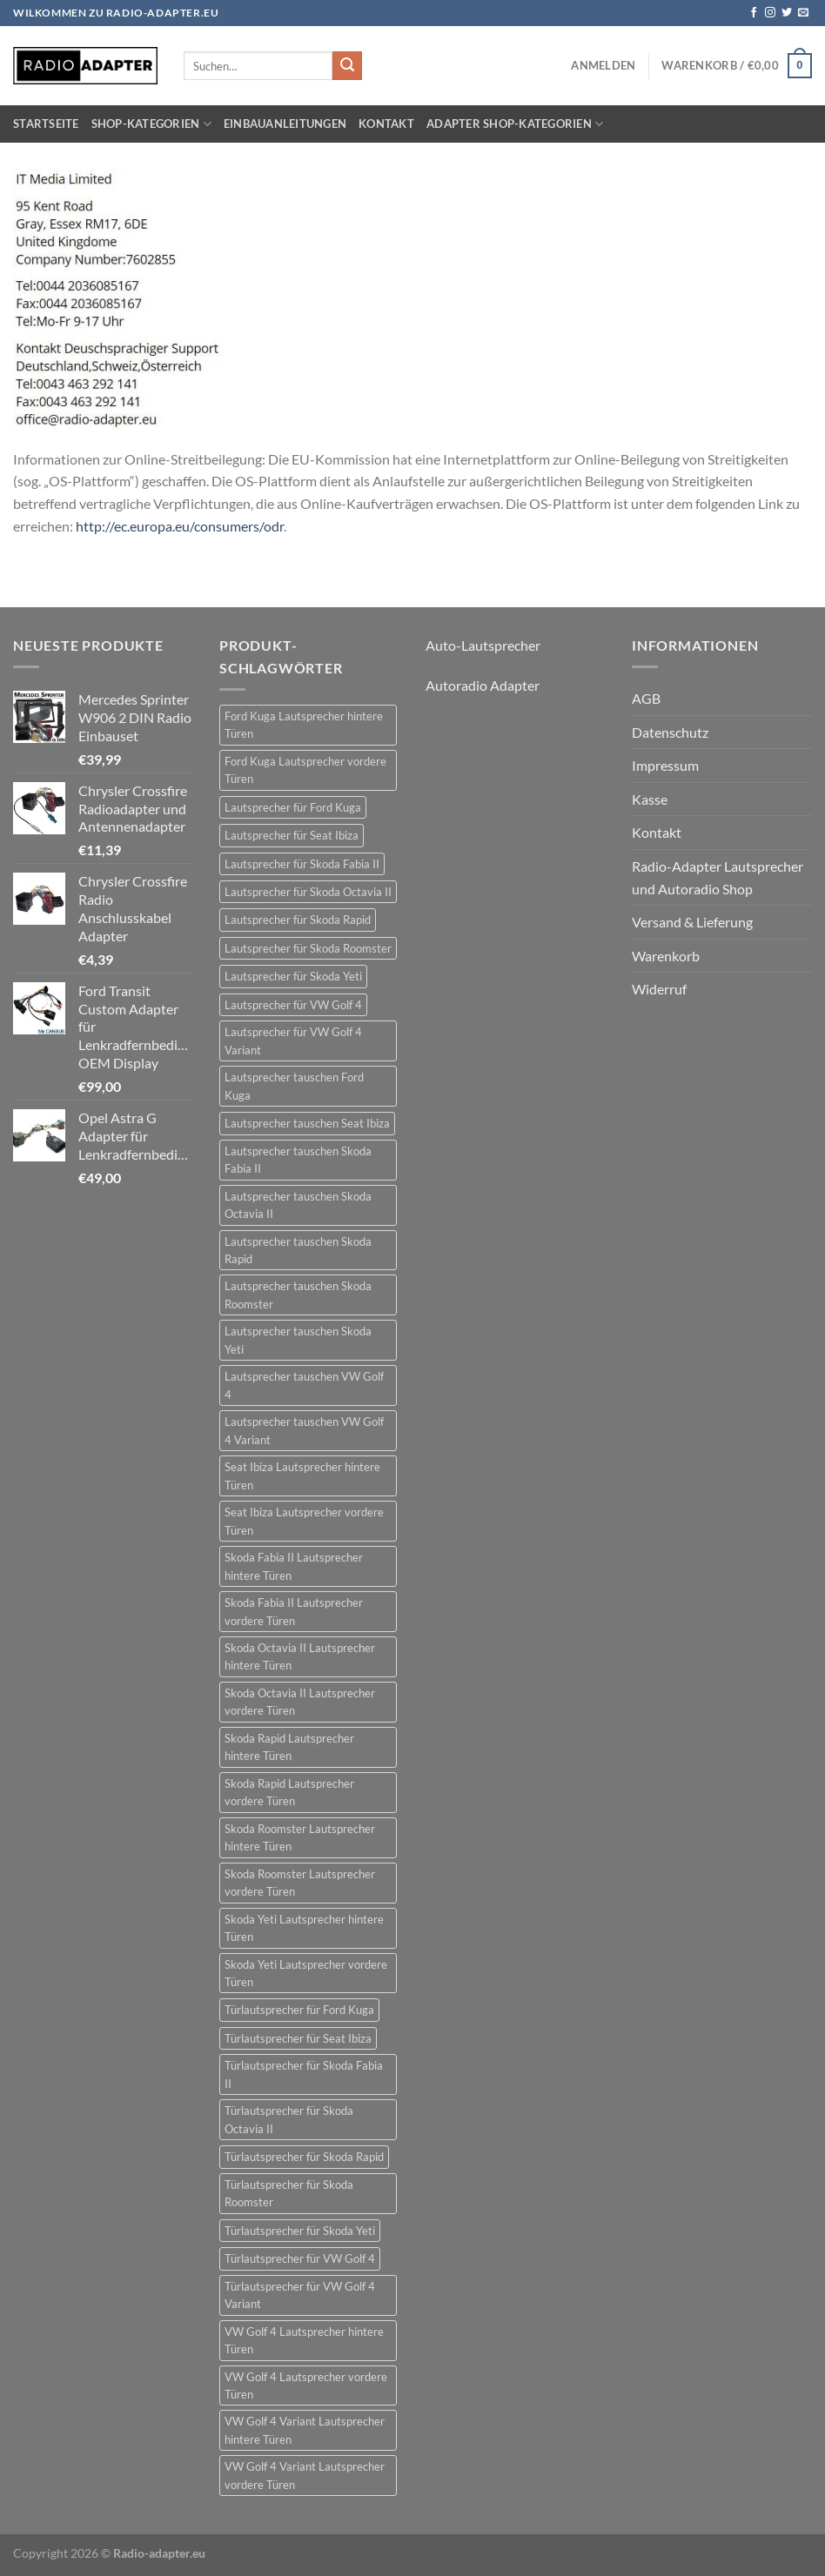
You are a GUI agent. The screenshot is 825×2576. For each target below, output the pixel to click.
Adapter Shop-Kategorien (514, 124)
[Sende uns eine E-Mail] (803, 13)
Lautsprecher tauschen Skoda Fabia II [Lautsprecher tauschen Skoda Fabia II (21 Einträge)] (298, 1159)
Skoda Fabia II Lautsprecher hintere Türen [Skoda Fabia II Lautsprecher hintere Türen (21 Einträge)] (294, 1566)
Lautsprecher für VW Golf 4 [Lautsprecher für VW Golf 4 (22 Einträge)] (293, 1005)
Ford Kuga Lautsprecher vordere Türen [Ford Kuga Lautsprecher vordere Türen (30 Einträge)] (305, 770)
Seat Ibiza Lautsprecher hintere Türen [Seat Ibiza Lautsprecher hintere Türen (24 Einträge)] (302, 1475)
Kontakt (386, 123)
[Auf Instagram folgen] (770, 13)
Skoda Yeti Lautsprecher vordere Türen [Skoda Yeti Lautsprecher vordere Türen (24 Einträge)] (306, 1973)
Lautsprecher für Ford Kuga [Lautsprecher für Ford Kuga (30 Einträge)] (293, 807)
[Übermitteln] (347, 66)
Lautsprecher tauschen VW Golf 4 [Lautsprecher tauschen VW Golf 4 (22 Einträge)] (304, 1385)
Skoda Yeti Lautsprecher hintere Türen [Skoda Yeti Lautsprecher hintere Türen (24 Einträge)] (304, 1928)
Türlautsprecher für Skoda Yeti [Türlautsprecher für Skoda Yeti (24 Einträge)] (300, 2231)
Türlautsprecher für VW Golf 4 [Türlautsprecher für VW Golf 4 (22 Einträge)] (300, 2258)
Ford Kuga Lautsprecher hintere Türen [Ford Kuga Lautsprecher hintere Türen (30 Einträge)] (304, 724)
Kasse (649, 799)
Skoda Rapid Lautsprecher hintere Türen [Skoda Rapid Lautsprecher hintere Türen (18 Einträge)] (289, 1747)
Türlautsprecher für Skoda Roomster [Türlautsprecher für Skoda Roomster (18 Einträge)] (289, 2193)
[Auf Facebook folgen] (753, 13)
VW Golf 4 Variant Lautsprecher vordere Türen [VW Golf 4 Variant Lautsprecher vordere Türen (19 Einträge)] (305, 2475)
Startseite (46, 123)
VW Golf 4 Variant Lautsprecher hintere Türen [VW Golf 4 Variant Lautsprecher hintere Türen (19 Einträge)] (305, 2430)
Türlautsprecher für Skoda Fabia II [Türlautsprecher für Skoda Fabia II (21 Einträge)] (304, 2074)
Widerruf (659, 988)
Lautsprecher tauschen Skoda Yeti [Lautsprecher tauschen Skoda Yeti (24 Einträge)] (298, 1339)
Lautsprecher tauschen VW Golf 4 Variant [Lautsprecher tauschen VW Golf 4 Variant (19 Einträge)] (304, 1430)
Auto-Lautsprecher (483, 645)
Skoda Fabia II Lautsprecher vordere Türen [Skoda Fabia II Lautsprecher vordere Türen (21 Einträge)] (294, 1611)
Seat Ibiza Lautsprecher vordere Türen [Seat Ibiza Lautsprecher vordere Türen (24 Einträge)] (304, 1520)
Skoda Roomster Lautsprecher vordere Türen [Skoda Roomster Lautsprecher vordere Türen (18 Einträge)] (300, 1882)
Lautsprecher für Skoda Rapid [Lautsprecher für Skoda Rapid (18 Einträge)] (298, 920)
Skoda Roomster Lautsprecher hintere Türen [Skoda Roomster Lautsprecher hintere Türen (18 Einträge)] (300, 1837)
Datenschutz (670, 732)
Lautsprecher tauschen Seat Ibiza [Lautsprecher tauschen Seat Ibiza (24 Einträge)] (307, 1123)
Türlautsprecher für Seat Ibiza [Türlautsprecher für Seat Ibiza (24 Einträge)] (298, 2038)
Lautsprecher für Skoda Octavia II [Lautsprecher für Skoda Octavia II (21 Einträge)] (308, 892)
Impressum (665, 765)
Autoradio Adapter (483, 685)
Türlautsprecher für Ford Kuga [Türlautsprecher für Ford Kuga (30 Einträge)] (299, 2010)
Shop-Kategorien (151, 124)
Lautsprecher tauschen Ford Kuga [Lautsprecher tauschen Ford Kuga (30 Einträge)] (294, 1085)
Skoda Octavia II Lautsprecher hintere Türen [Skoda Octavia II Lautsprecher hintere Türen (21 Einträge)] (300, 1656)
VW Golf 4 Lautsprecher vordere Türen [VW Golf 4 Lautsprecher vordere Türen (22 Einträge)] (306, 2385)
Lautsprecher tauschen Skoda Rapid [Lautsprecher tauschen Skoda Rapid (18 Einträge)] (298, 1250)
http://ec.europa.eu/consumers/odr (180, 526)
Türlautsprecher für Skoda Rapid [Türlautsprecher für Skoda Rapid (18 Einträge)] (304, 2157)
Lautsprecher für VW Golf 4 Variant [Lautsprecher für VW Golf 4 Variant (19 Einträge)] (293, 1040)
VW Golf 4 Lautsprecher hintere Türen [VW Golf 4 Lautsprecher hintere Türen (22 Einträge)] (304, 2340)
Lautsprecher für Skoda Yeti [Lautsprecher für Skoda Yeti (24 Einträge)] (293, 976)
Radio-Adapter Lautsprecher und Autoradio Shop (717, 877)
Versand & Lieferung (692, 921)
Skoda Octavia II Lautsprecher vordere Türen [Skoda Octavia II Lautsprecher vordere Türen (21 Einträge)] (300, 1701)
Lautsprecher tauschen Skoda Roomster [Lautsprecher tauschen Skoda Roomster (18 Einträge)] (298, 1294)
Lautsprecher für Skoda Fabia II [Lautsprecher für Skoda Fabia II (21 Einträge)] (302, 864)
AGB (646, 698)
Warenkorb (666, 955)
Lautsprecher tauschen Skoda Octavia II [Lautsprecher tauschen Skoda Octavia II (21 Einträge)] (298, 1205)
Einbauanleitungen (285, 123)
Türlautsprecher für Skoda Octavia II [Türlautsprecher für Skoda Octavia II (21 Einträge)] (289, 2119)
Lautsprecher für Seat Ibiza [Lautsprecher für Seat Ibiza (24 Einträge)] (292, 835)
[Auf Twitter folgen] (786, 13)
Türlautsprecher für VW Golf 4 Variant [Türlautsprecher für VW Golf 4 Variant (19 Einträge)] (300, 2295)
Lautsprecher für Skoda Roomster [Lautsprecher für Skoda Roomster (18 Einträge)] (308, 948)
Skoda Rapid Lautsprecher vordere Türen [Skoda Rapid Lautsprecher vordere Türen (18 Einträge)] (289, 1792)
